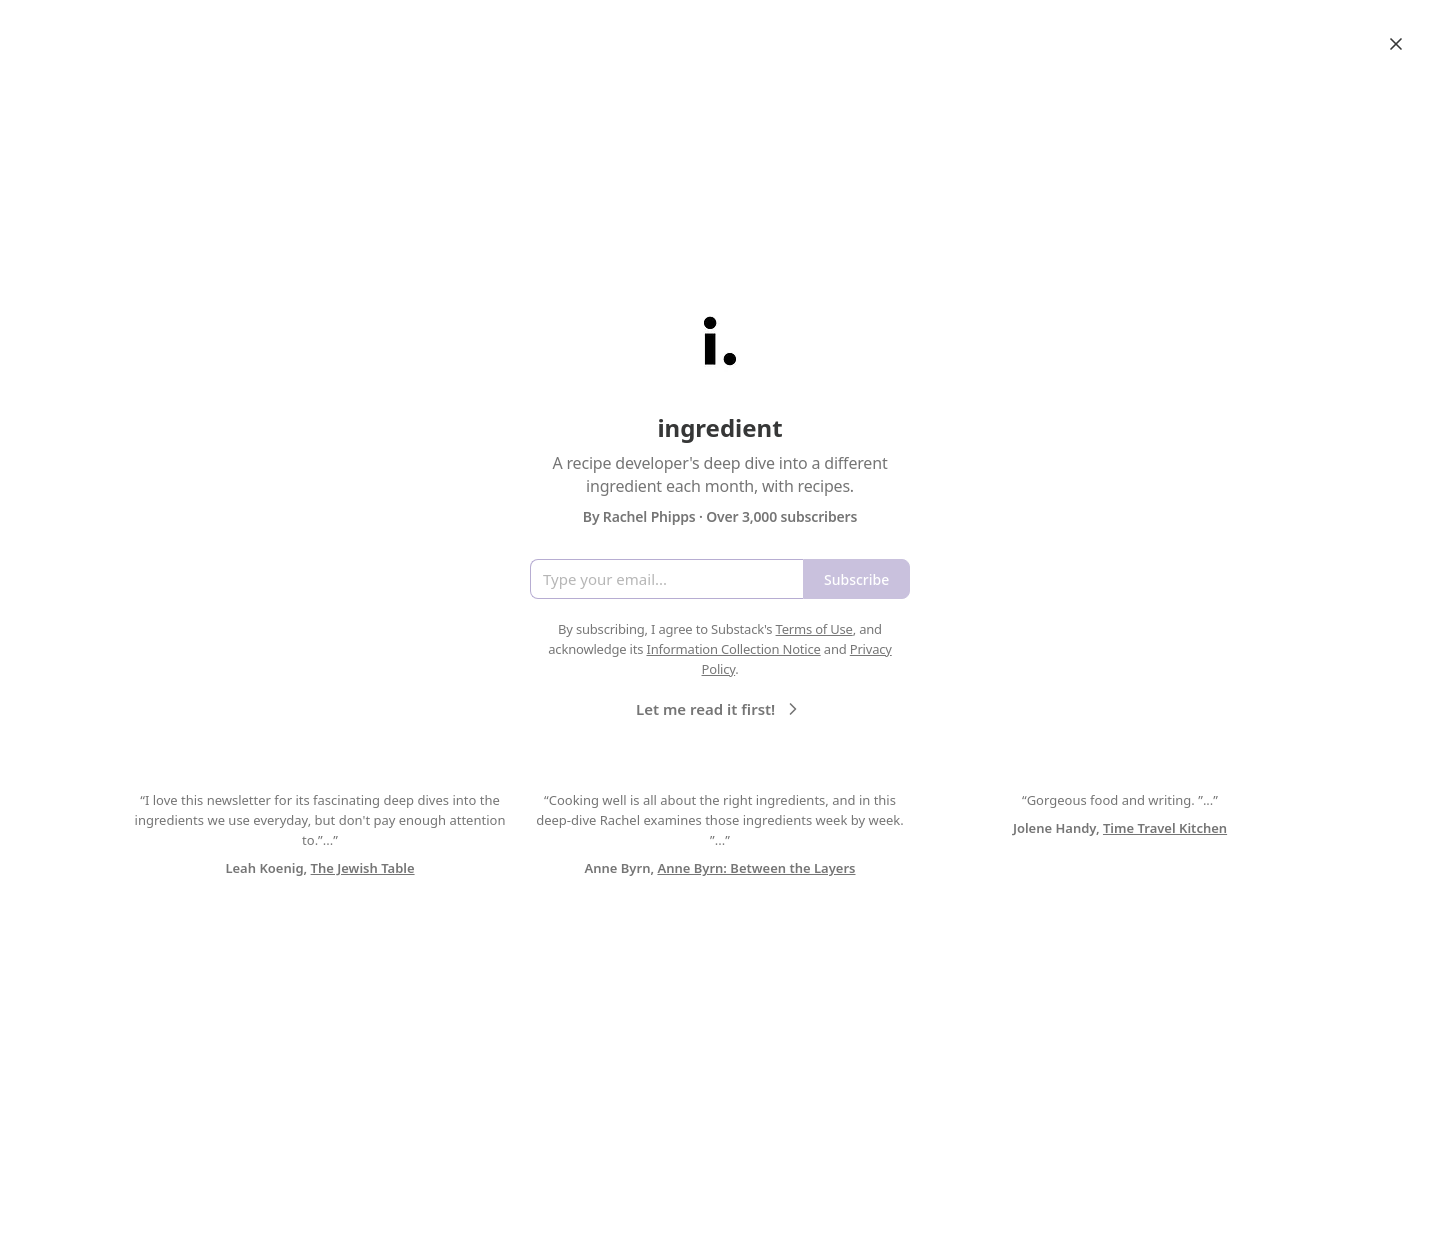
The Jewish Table (363, 868)
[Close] (1396, 44)
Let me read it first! (719, 709)
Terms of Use (814, 629)
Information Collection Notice (733, 649)
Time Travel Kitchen (1165, 828)
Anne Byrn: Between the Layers (756, 868)
